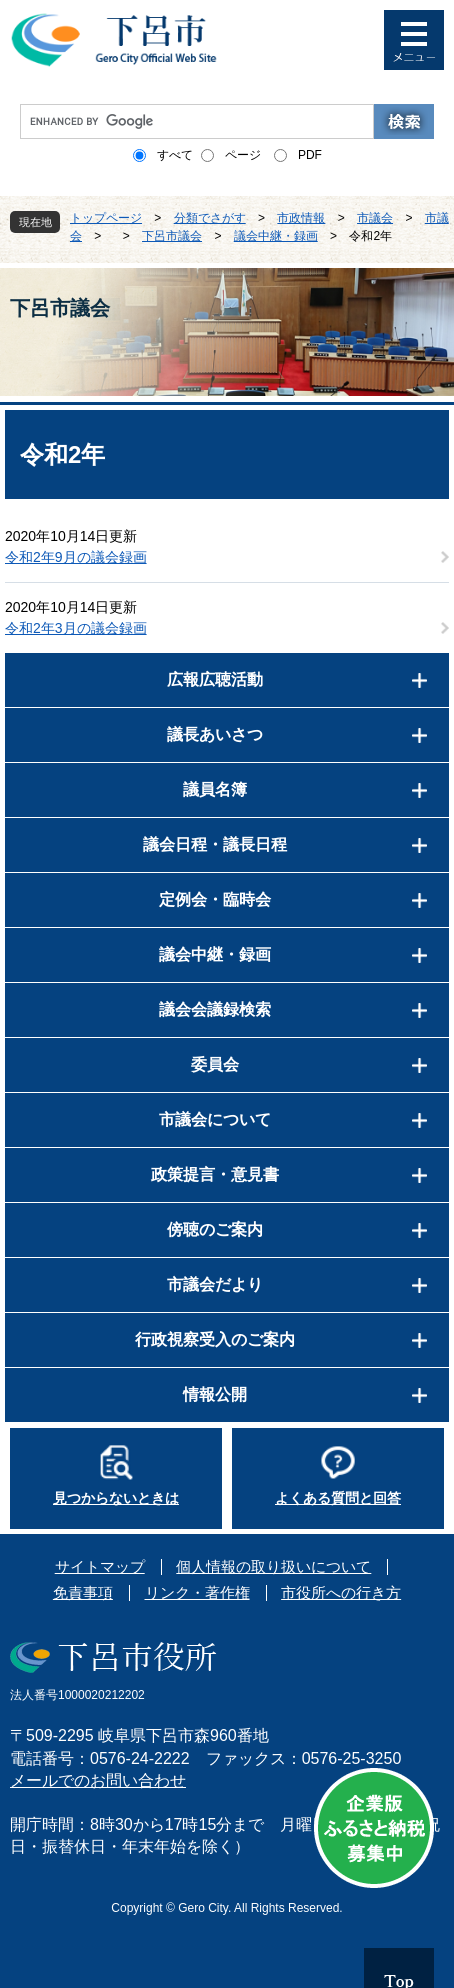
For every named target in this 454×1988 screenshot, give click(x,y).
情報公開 (215, 1394)
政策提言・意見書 (215, 1174)
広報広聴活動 (215, 679)
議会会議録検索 (215, 1009)
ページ (243, 155)
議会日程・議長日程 (215, 844)
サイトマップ (100, 1566)
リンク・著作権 (197, 1592)
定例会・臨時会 (215, 899)
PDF (310, 155)
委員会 (215, 1064)
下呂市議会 (172, 236)
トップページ (106, 218)
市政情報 (301, 218)
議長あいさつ (215, 734)
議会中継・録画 (276, 236)
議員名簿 (215, 789)
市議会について (215, 1119)
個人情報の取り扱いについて (273, 1566)
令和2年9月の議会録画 (76, 557)
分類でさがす (210, 218)
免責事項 (83, 1592)
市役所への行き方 (341, 1592)
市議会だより (215, 1284)
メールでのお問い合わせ (98, 1780)
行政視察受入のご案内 (215, 1339)
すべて (175, 155)
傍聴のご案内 (215, 1229)
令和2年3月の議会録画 (76, 628)
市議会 (375, 218)
